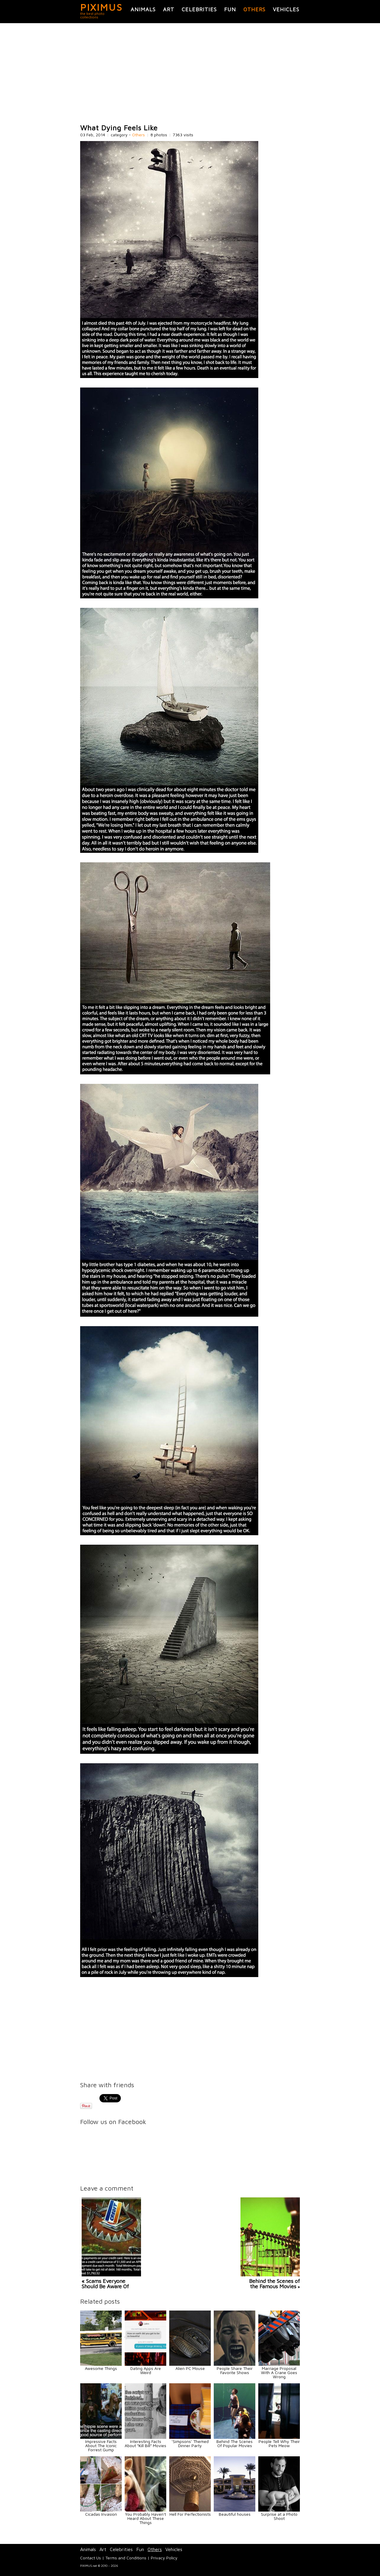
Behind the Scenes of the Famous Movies (274, 2283)
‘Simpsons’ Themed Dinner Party (190, 2443)
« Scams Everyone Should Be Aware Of (105, 2283)
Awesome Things (101, 2368)
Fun (230, 9)
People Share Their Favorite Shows (235, 2370)
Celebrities (199, 9)
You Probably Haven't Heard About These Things (145, 2518)
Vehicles (286, 9)
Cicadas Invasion (101, 2514)
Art (168, 9)
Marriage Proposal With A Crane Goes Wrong (279, 2372)
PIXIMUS (101, 7)
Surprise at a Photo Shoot (279, 2516)
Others (254, 9)
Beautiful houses (235, 2514)
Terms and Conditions (125, 2557)
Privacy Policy (164, 2557)
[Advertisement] (190, 73)
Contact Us (90, 2557)
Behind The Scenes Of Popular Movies (234, 2443)
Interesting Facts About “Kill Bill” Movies (145, 2443)
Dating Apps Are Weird (145, 2370)
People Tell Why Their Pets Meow (279, 2443)
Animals (143, 9)
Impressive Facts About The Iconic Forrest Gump (101, 2445)
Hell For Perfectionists (190, 2514)
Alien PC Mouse (190, 2368)
